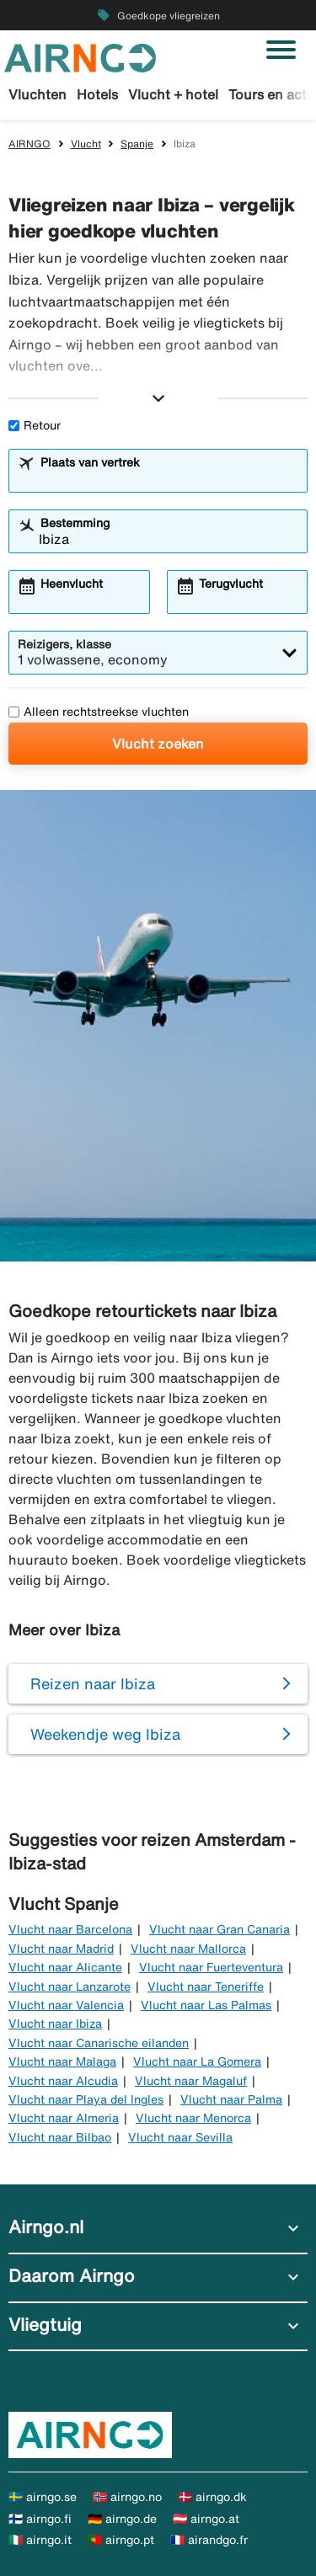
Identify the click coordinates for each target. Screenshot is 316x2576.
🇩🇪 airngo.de (122, 2519)
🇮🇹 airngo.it (40, 2540)
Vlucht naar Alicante (65, 1967)
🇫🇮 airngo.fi (40, 2519)
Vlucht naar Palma (231, 2099)
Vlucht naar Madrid (61, 1949)
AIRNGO (29, 143)
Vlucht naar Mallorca (188, 1949)
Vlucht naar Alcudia (63, 2081)
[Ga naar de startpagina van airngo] (80, 56)
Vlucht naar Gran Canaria (219, 1929)
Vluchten (37, 94)
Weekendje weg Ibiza (105, 1733)
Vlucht (86, 143)
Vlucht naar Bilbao (59, 2137)
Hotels (97, 94)
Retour (34, 425)
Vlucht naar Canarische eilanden (98, 2043)
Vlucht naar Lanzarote (69, 1986)
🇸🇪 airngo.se (42, 2497)
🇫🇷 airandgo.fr (209, 2540)
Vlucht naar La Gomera (197, 2061)
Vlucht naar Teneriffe (205, 1986)
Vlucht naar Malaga (62, 2061)
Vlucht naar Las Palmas (206, 2005)
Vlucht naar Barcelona (70, 1929)
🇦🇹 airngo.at (206, 2519)
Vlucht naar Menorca (193, 2118)
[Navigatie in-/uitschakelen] (281, 49)
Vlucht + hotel (173, 94)
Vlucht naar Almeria (63, 2118)
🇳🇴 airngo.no (127, 2497)
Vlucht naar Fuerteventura (211, 1967)
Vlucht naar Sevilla (180, 2137)
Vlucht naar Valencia (66, 2005)
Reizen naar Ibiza (92, 1683)
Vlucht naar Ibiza (55, 2023)
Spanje (137, 143)
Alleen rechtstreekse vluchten (98, 711)
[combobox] (168, 478)
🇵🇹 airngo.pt (121, 2540)
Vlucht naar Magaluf (191, 2081)
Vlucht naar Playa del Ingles (85, 2099)
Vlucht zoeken (158, 743)
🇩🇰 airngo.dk (212, 2497)
